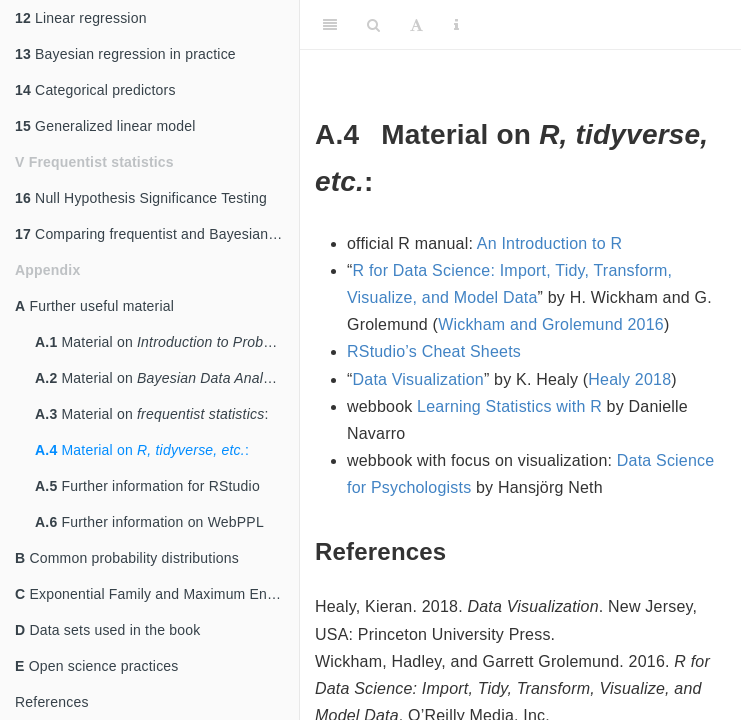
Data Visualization (418, 379)
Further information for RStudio (147, 486)
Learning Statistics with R (509, 406)
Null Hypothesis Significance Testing (141, 198)
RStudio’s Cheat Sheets (434, 351)
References (52, 702)
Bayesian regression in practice (125, 54)
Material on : (167, 342)
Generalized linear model (105, 126)
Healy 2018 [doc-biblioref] (629, 379)
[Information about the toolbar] (456, 25)
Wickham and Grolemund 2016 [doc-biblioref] (551, 324)
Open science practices (97, 666)
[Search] (373, 25)
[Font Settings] (416, 25)
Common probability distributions (127, 558)
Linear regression (81, 18)
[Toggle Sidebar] (330, 25)
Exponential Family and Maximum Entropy (157, 594)
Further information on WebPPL (149, 522)
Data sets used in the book (107, 630)
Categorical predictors (95, 90)
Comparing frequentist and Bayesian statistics (157, 234)
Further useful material (94, 306)
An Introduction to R (549, 243)
